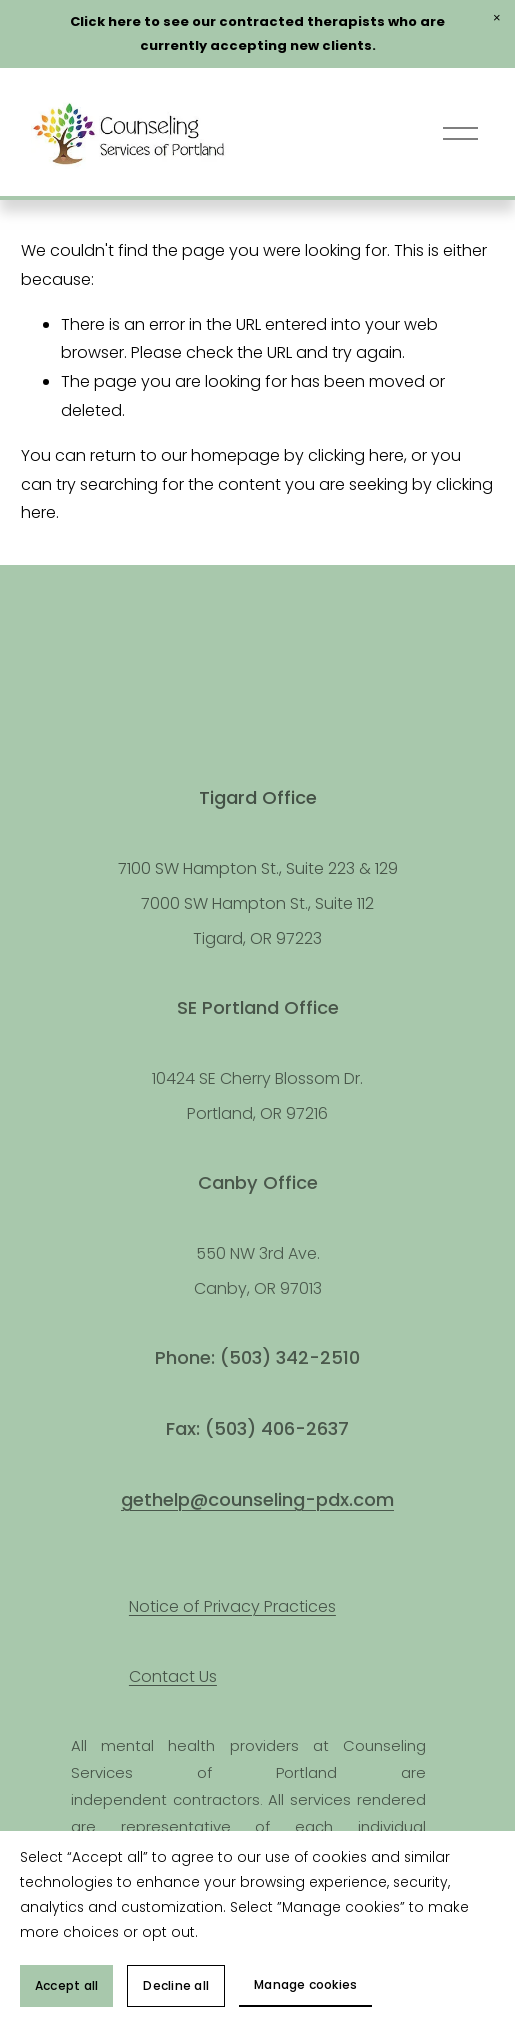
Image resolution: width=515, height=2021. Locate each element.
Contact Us (173, 1676)
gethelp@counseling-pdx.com (257, 1499)
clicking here (356, 455)
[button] (497, 18)
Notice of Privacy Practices (232, 1606)
